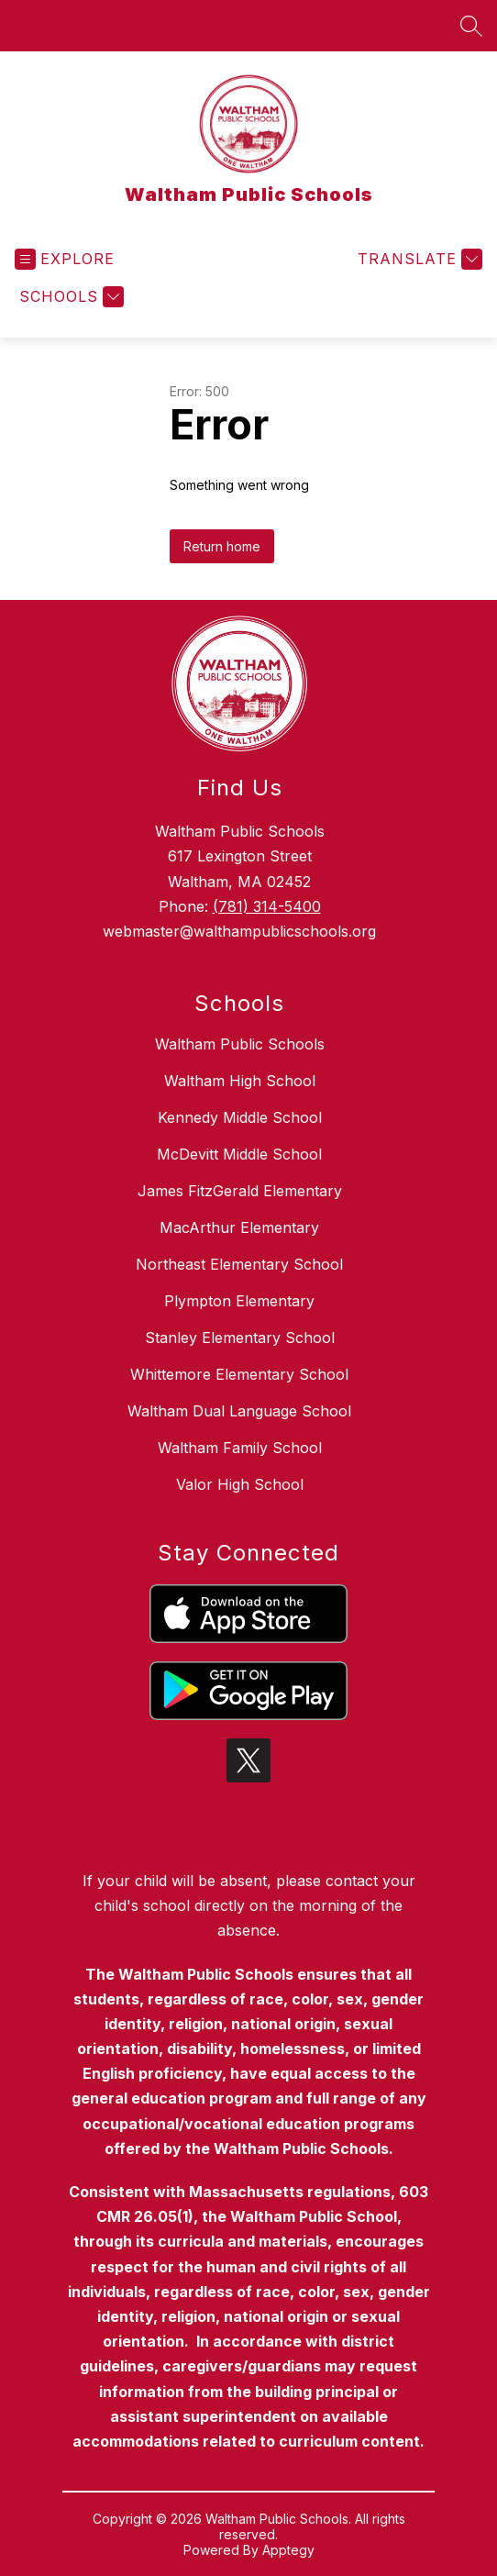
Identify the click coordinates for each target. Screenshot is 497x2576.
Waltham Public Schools (240, 1044)
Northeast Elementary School (239, 1264)
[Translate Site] (417, 259)
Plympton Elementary (239, 1301)
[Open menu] (65, 259)
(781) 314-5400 (267, 906)
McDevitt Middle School (239, 1154)
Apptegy (288, 2550)
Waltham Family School (240, 1447)
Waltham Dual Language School (239, 1411)
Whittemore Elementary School (239, 1374)
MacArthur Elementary (239, 1227)
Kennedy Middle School (240, 1117)
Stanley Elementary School (240, 1337)
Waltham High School (239, 1080)
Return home (221, 546)
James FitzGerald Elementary (240, 1191)
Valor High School (240, 1484)
